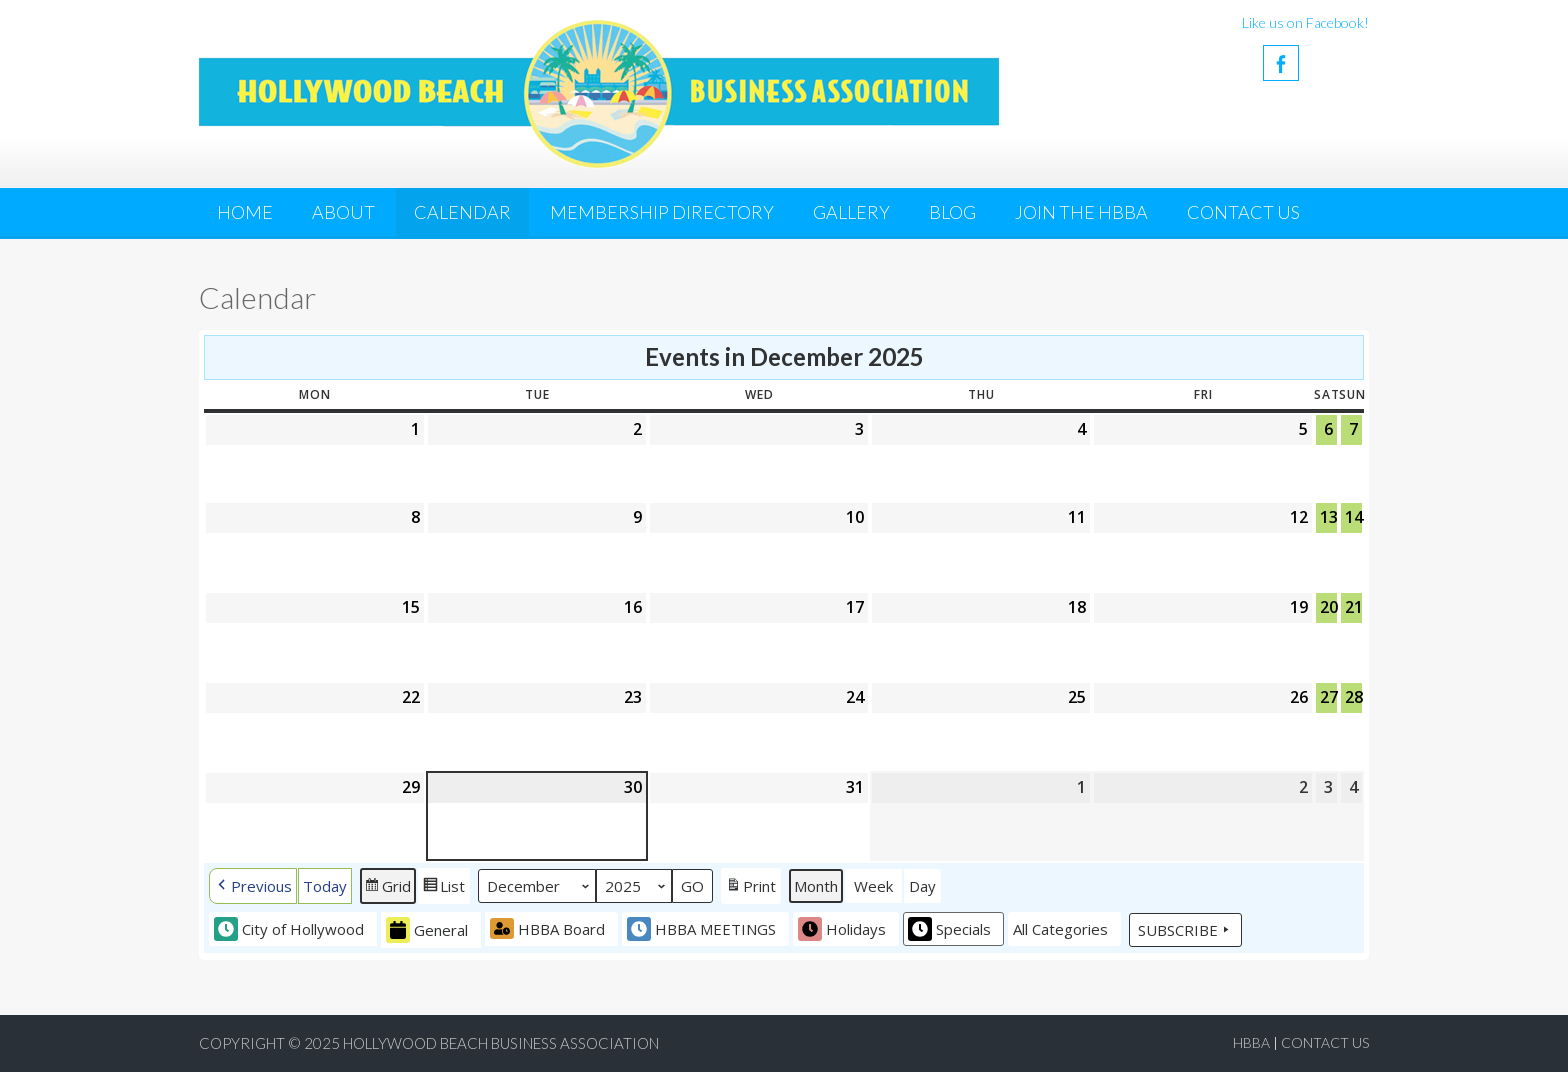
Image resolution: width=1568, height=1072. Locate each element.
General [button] (427, 930)
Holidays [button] (842, 929)
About (343, 212)
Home (245, 212)
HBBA (1251, 1042)
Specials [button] (949, 929)
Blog (952, 212)
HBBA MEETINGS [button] (701, 929)
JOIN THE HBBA (1081, 212)
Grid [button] (387, 888)
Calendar (462, 212)
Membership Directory (662, 212)
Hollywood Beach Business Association (501, 1043)
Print (750, 888)
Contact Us (1243, 212)
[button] (253, 885)
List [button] (443, 888)
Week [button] (873, 886)
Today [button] (325, 886)
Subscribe (1185, 930)
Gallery (851, 212)
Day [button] (922, 886)
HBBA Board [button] (547, 928)
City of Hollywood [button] (289, 929)
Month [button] (816, 886)
